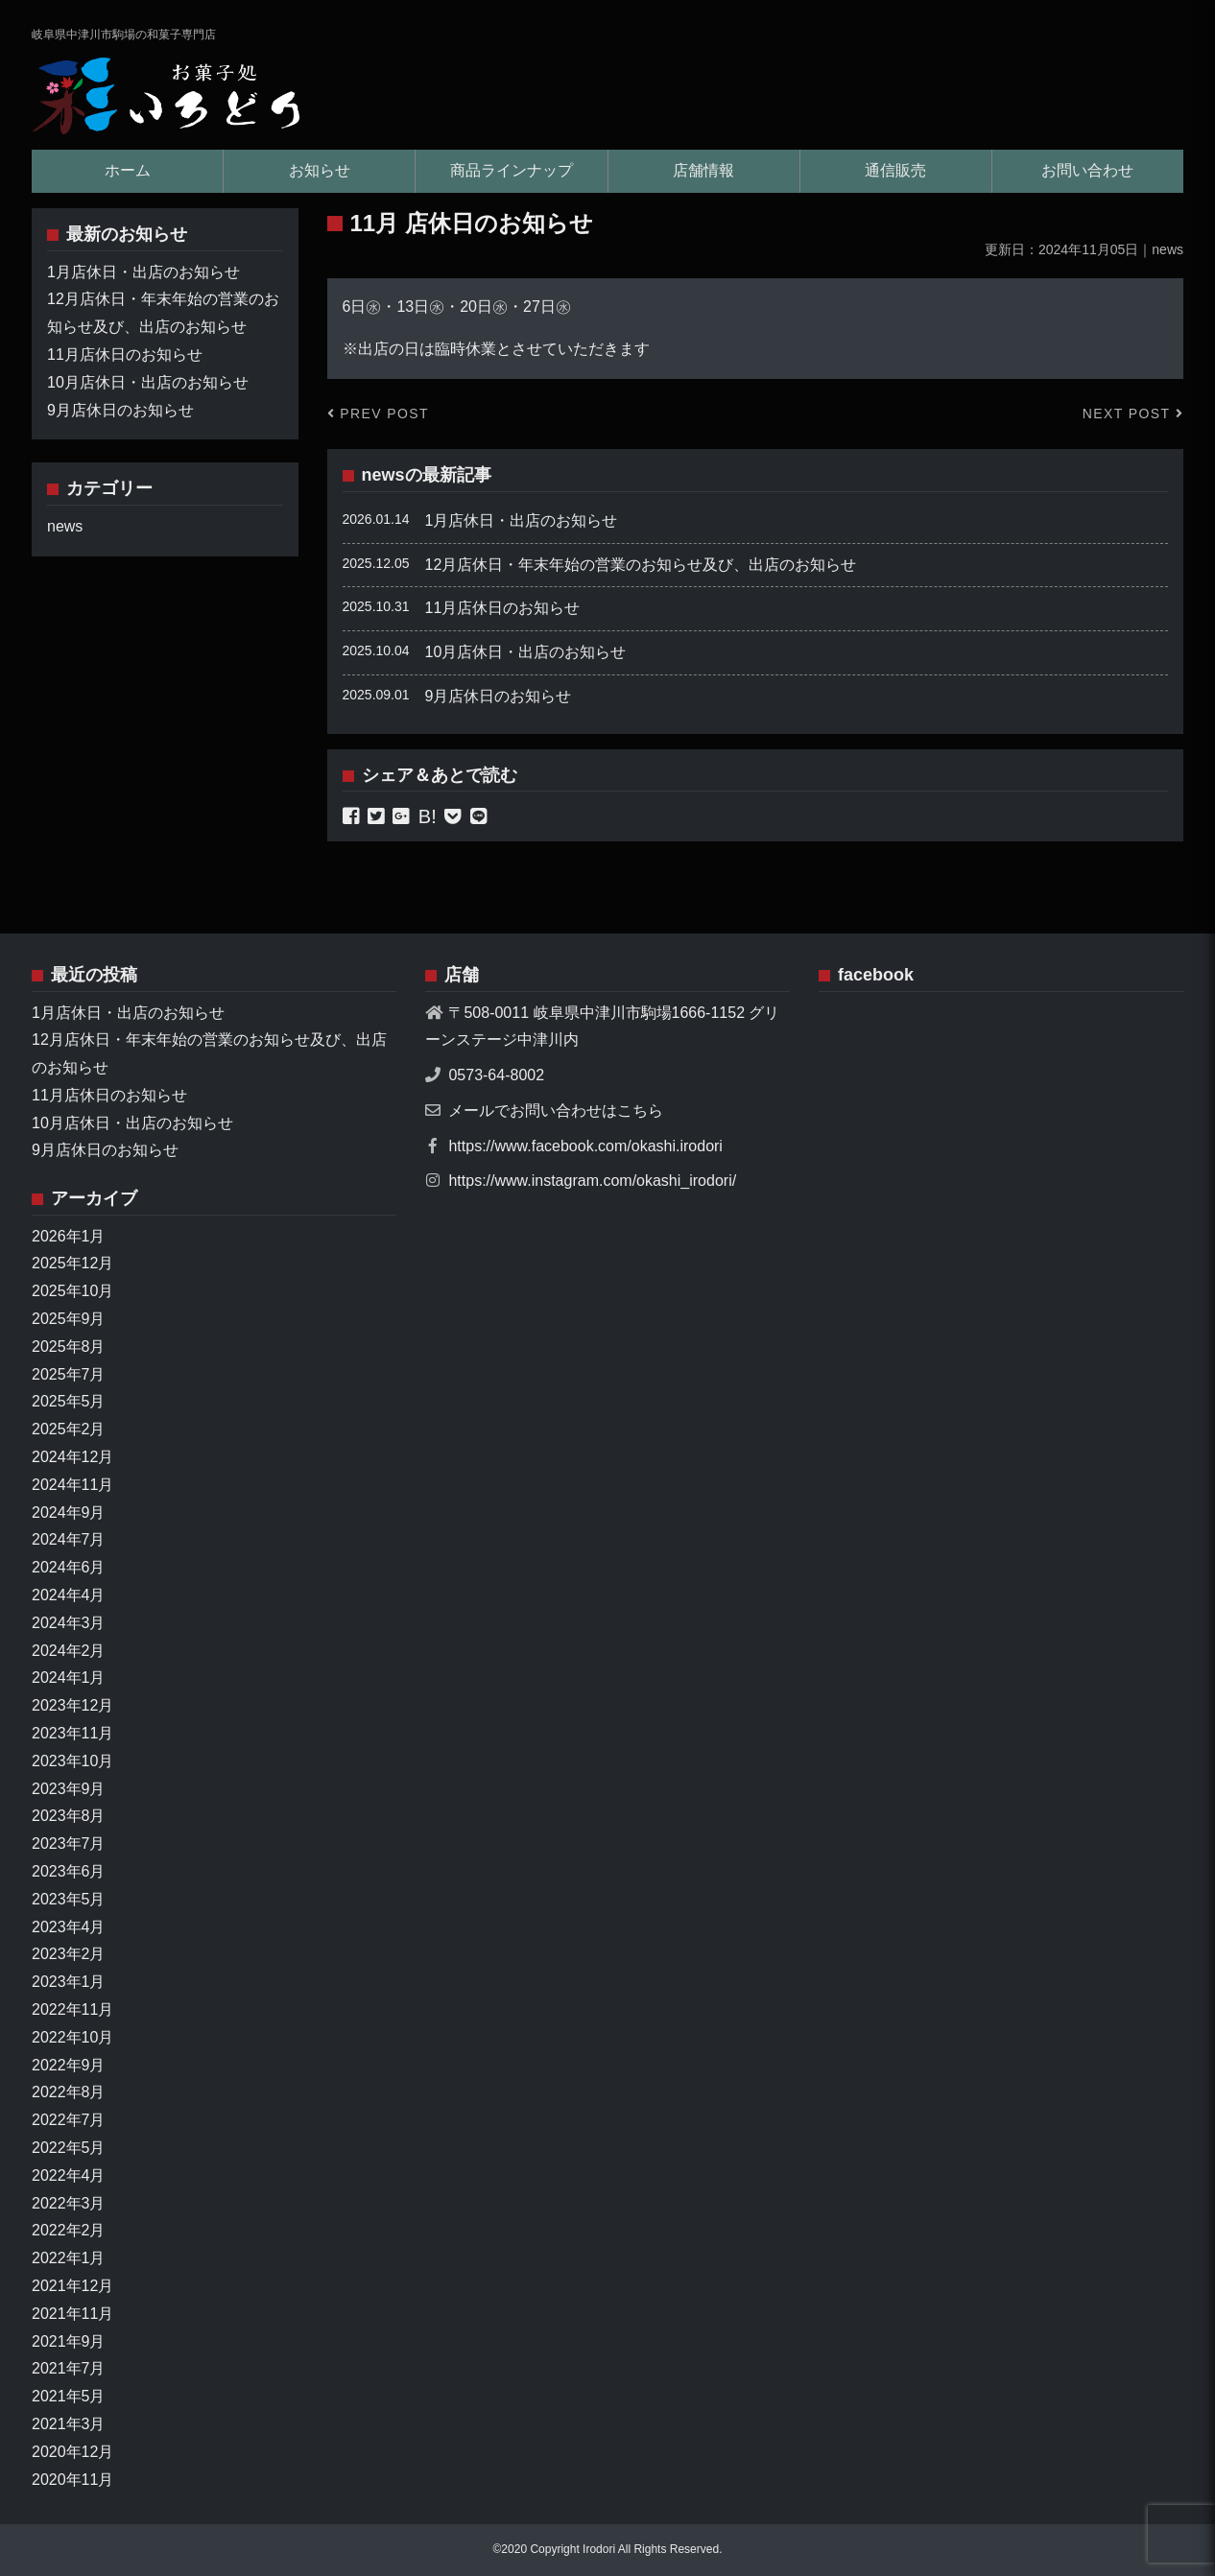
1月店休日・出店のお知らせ (521, 520)
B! (427, 816)
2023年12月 (72, 1705)
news (383, 474)
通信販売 (895, 170)
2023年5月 (69, 1899)
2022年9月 (69, 2065)
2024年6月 (69, 1567)
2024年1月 (69, 1677)
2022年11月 (72, 2009)
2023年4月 (69, 1927)
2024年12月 (72, 1457)
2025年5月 (69, 1401)
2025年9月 (69, 1319)
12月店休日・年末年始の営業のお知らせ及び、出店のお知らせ (641, 564)
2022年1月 (69, 2258)
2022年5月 (69, 2147)
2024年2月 (69, 1650)
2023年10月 (72, 1761)
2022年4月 (69, 2175)
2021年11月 (72, 2313)
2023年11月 (72, 1733)
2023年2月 (69, 1954)
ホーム (128, 170)
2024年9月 (69, 1512)
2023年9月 (69, 1789)
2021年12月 (72, 2286)
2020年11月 (72, 2479)
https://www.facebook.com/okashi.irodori (585, 1146)
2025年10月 (72, 1291)
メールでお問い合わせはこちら (555, 1110)
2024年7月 (69, 1539)
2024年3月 (69, 1623)
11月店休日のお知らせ (503, 608)
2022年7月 (69, 2120)
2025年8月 (69, 1346)
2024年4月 (69, 1595)
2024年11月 (72, 1485)
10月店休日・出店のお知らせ (526, 652)
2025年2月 (69, 1429)
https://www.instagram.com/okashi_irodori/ (592, 1180)
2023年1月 (69, 1981)
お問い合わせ (1087, 170)
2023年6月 (69, 1871)
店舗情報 (703, 170)
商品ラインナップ (511, 170)
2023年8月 (69, 1816)
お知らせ (319, 170)
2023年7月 (69, 1843)
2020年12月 (72, 2452)
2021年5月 (69, 2396)
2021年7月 (69, 2368)
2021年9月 (69, 2341)
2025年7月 (69, 1374)
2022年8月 (69, 2092)
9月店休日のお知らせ (498, 696)
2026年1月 (69, 1236)
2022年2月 (69, 2230)
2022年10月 (72, 2037)
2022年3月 (69, 2203)
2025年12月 (72, 1263)
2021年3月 (69, 2424)
